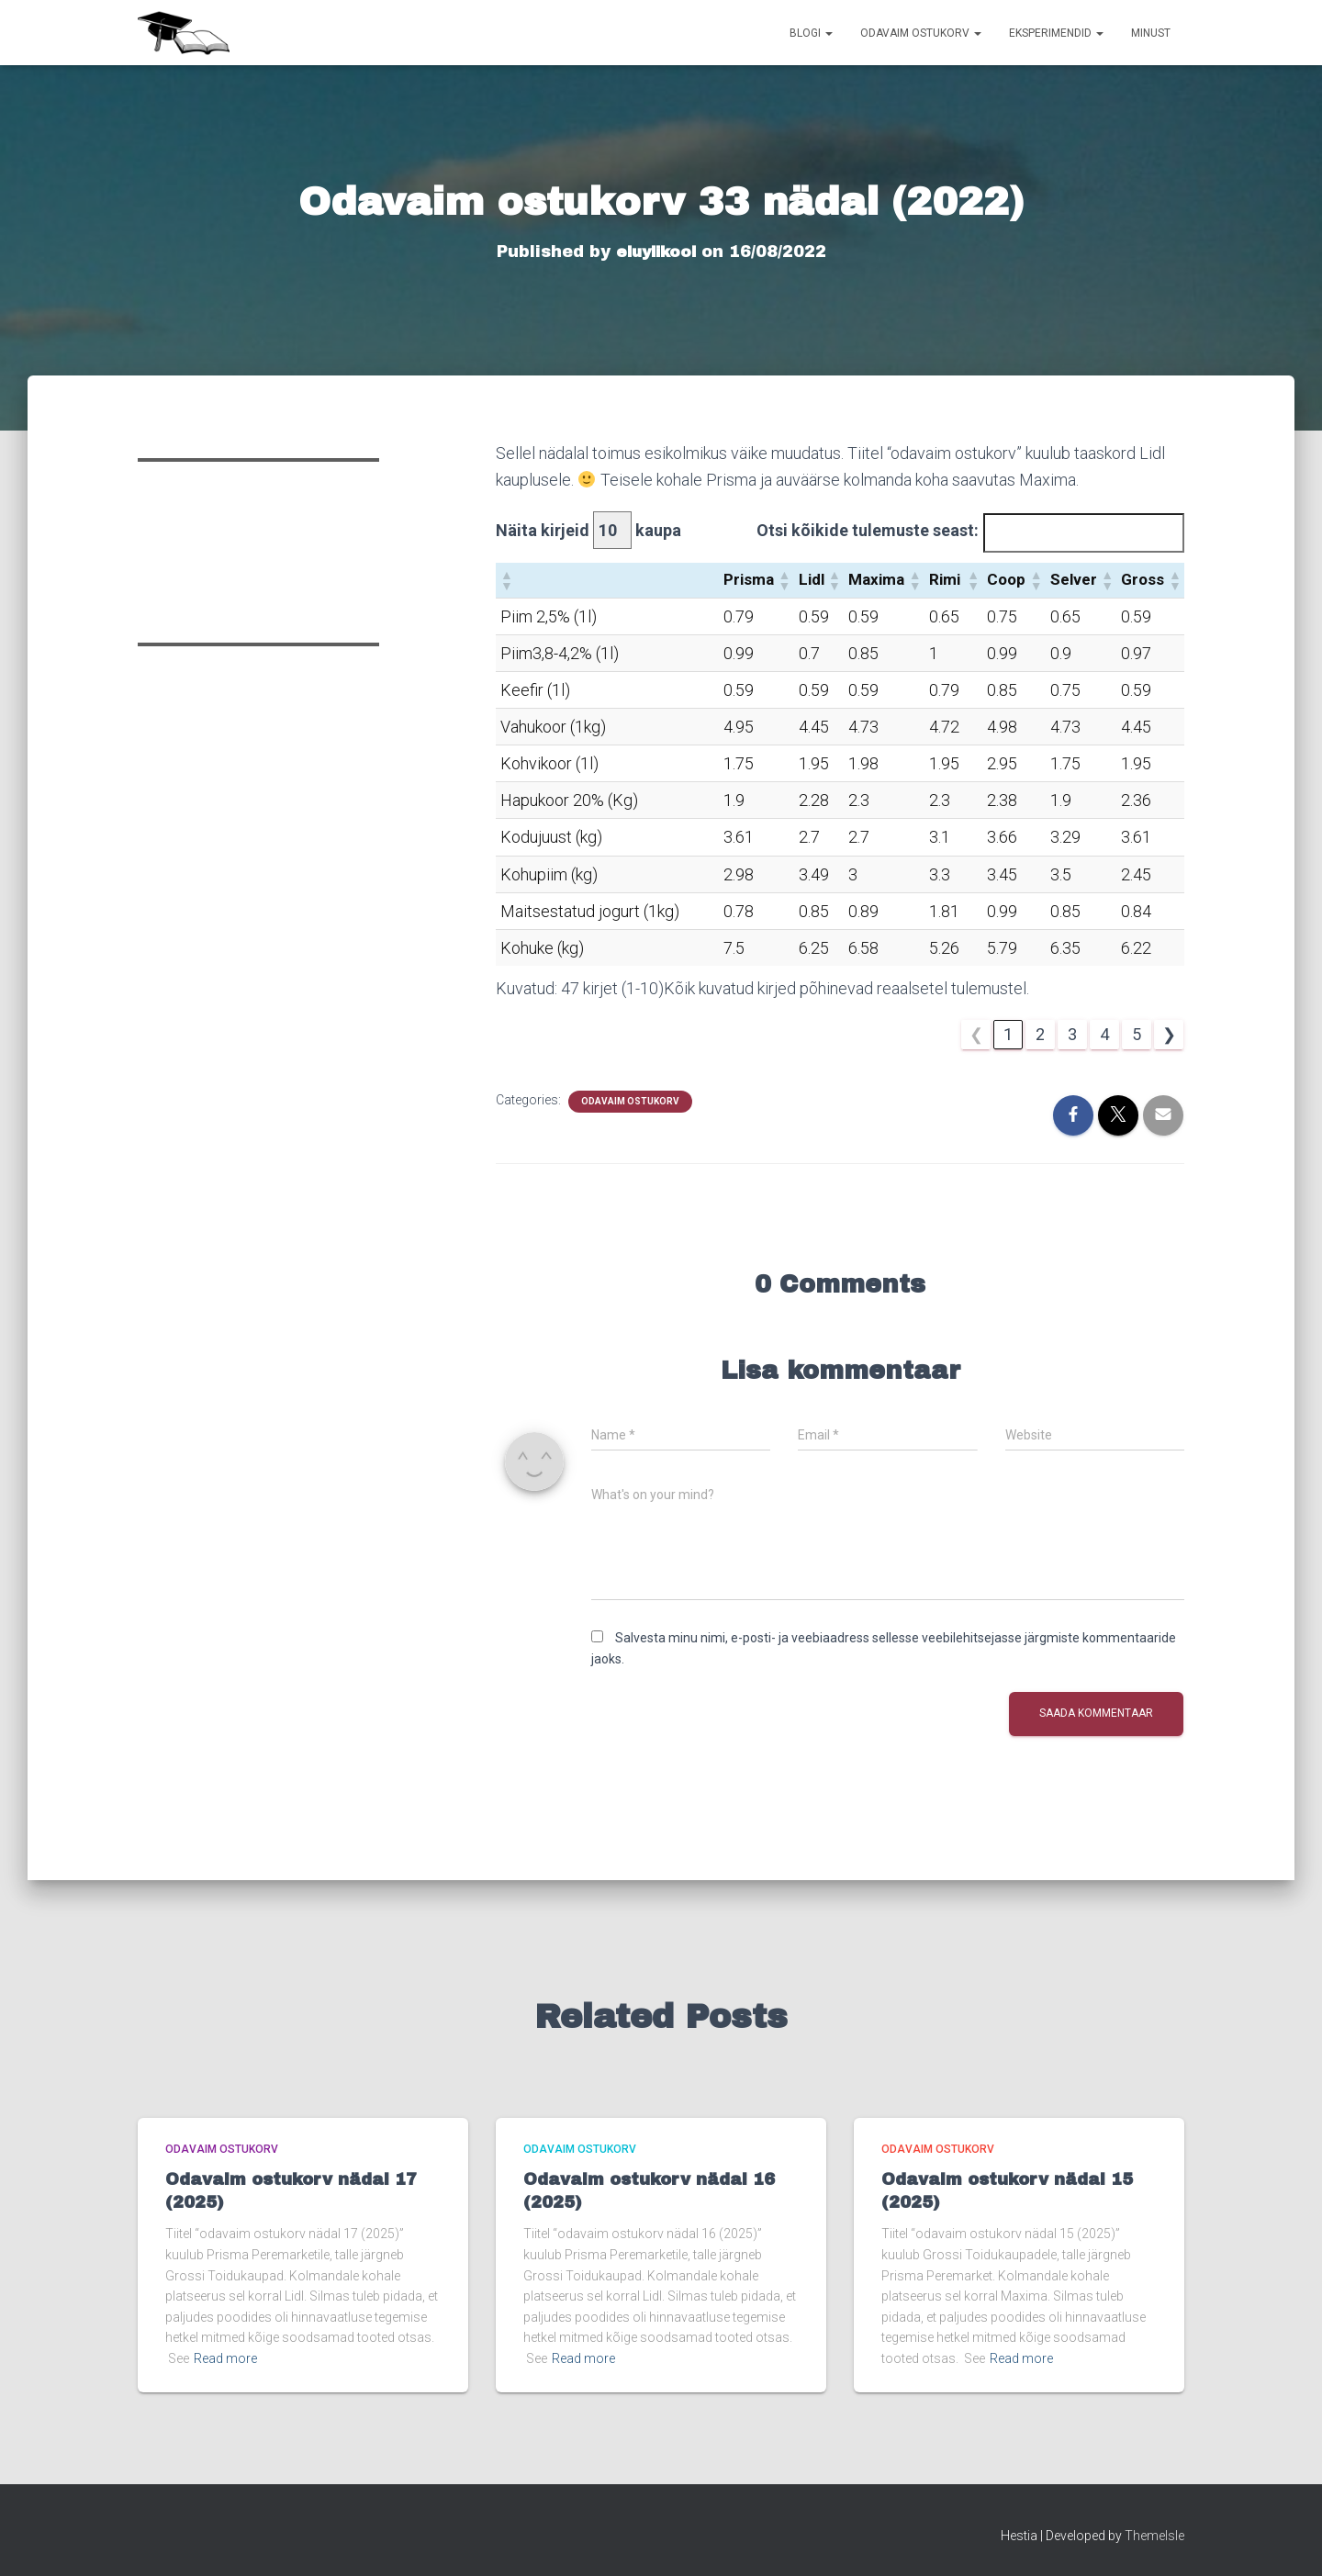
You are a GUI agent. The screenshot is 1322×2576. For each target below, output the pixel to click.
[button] (505, 580)
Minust (1151, 33)
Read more (225, 2358)
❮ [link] (976, 1034)
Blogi (811, 33)
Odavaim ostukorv (920, 33)
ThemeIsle (1154, 2535)
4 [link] (1104, 1034)
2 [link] (1040, 1034)
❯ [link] (1169, 1034)
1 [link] (1008, 1034)
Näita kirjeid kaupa (588, 530)
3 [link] (1072, 1034)
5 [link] (1136, 1034)
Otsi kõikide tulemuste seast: (867, 530)
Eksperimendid (1056, 33)
